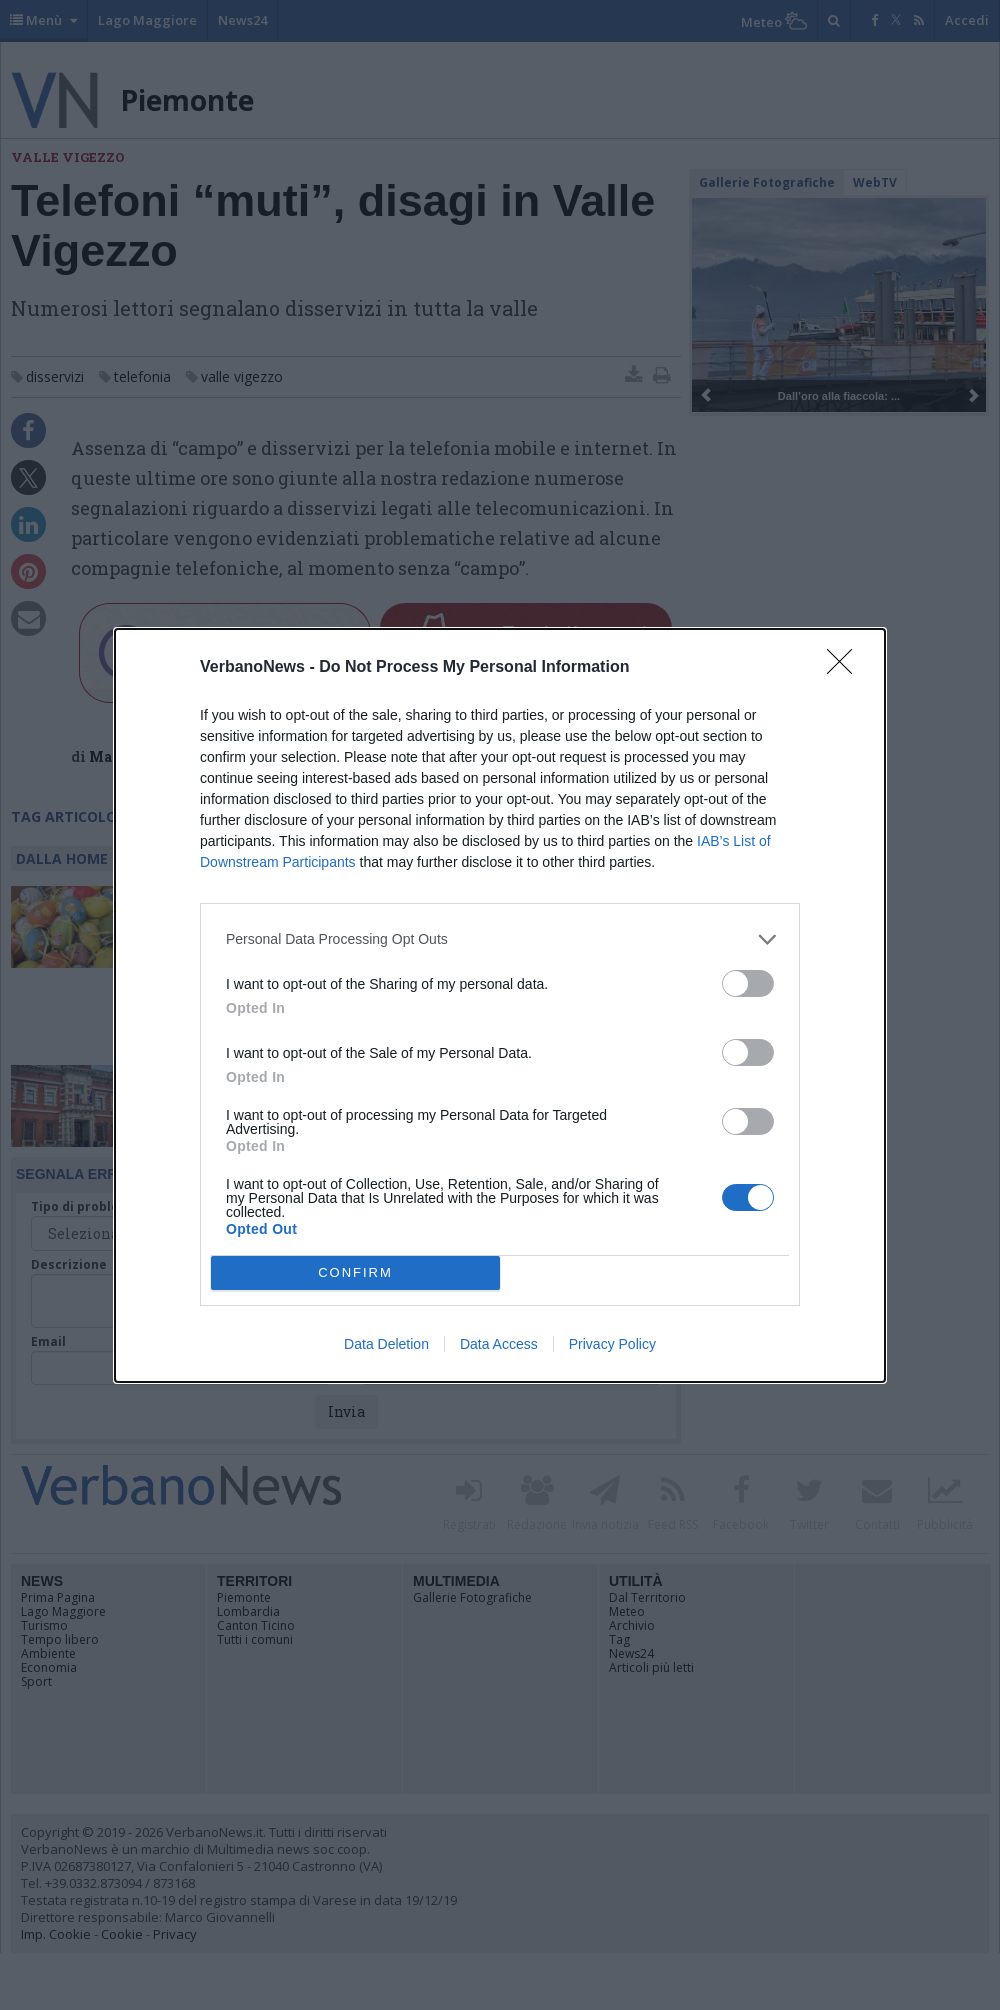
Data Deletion (386, 1344)
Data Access (499, 1344)
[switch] (748, 983)
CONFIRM (355, 1272)
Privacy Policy (612, 1344)
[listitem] (500, 939)
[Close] (846, 668)
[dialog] (500, 1005)
